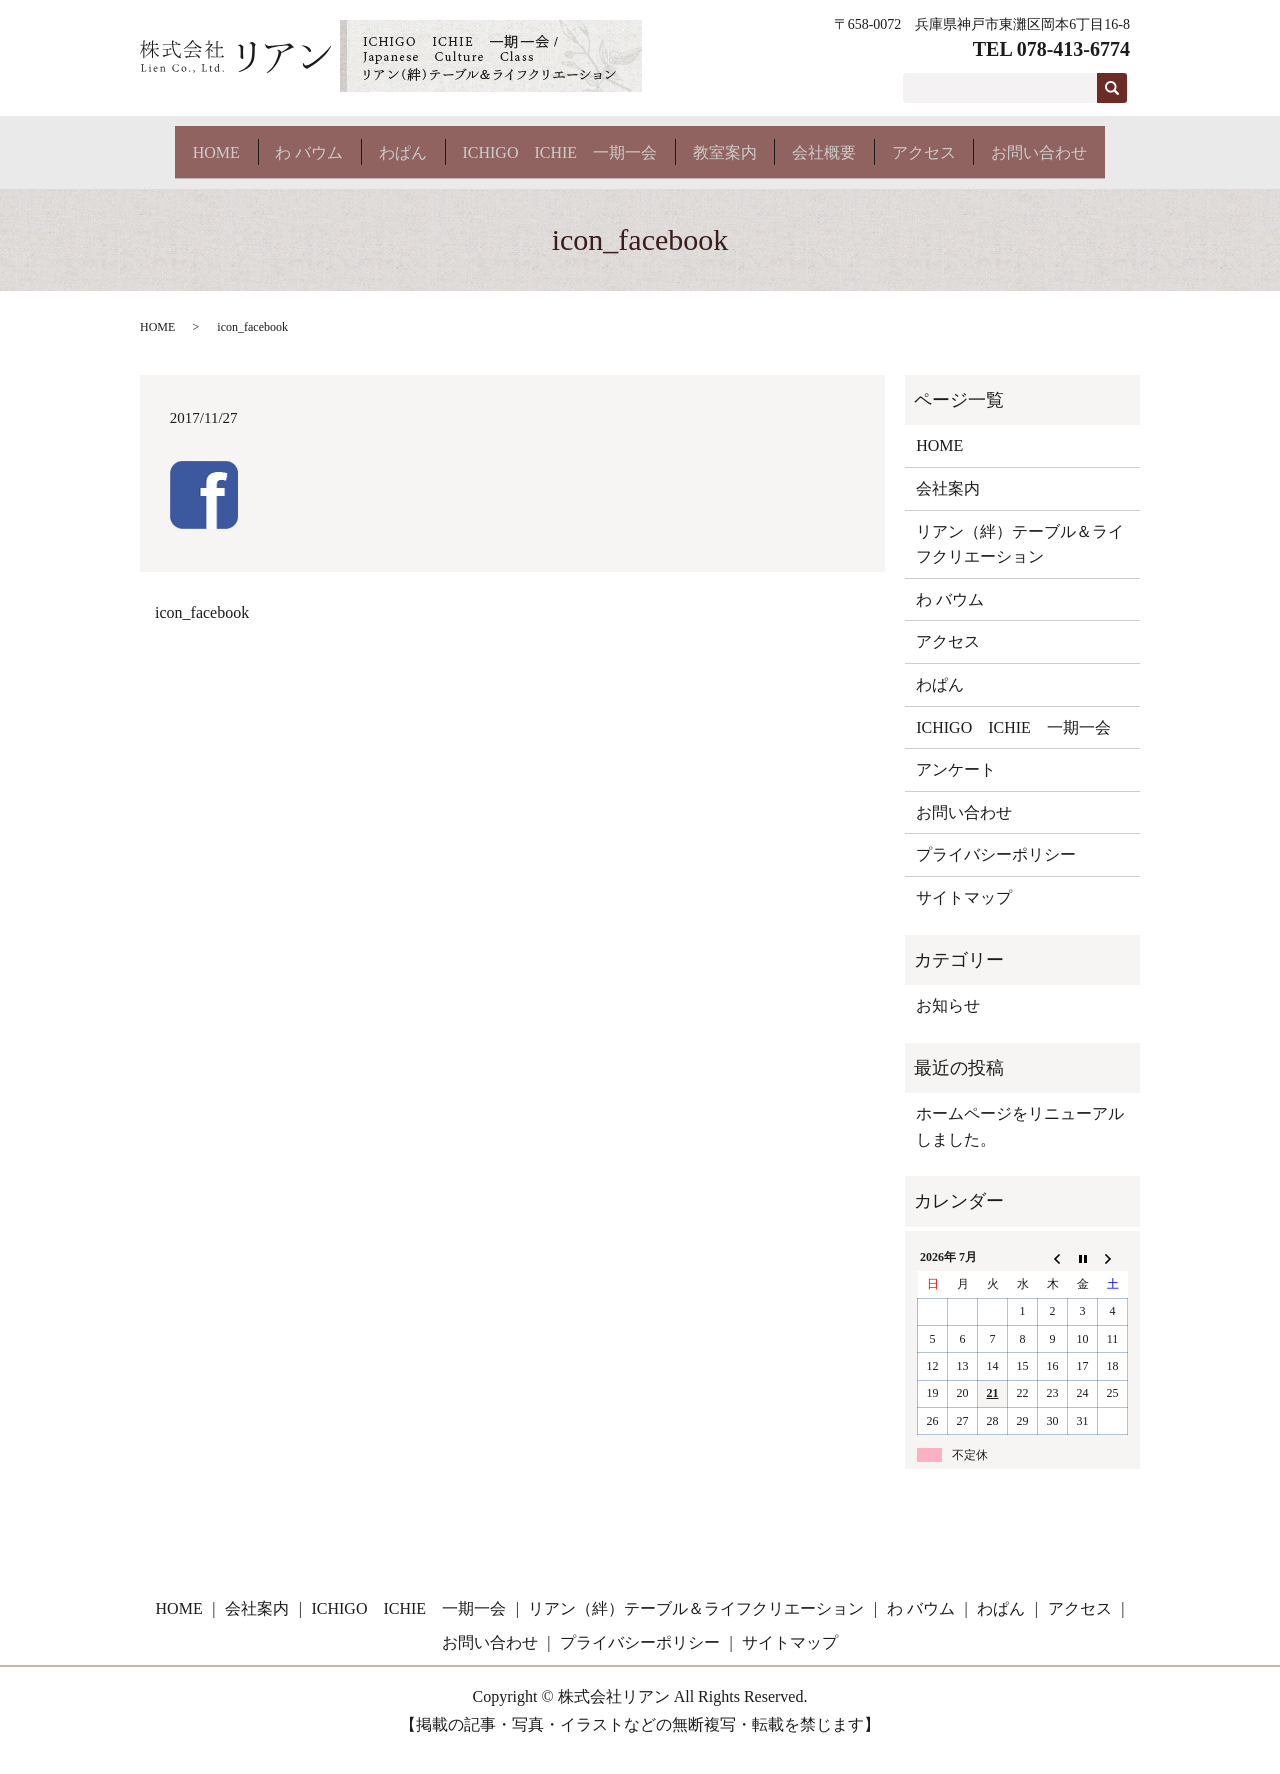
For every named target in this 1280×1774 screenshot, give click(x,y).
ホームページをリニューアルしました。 (1020, 1144)
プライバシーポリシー (996, 872)
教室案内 (746, 142)
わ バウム (293, 142)
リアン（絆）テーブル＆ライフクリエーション (1020, 562)
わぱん (399, 142)
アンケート (956, 787)
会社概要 (858, 142)
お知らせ (948, 1023)
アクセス (970, 142)
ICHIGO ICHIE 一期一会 (568, 142)
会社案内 (948, 506)
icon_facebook (202, 630)
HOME (187, 142)
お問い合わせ (212, 177)
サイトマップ (964, 915)
